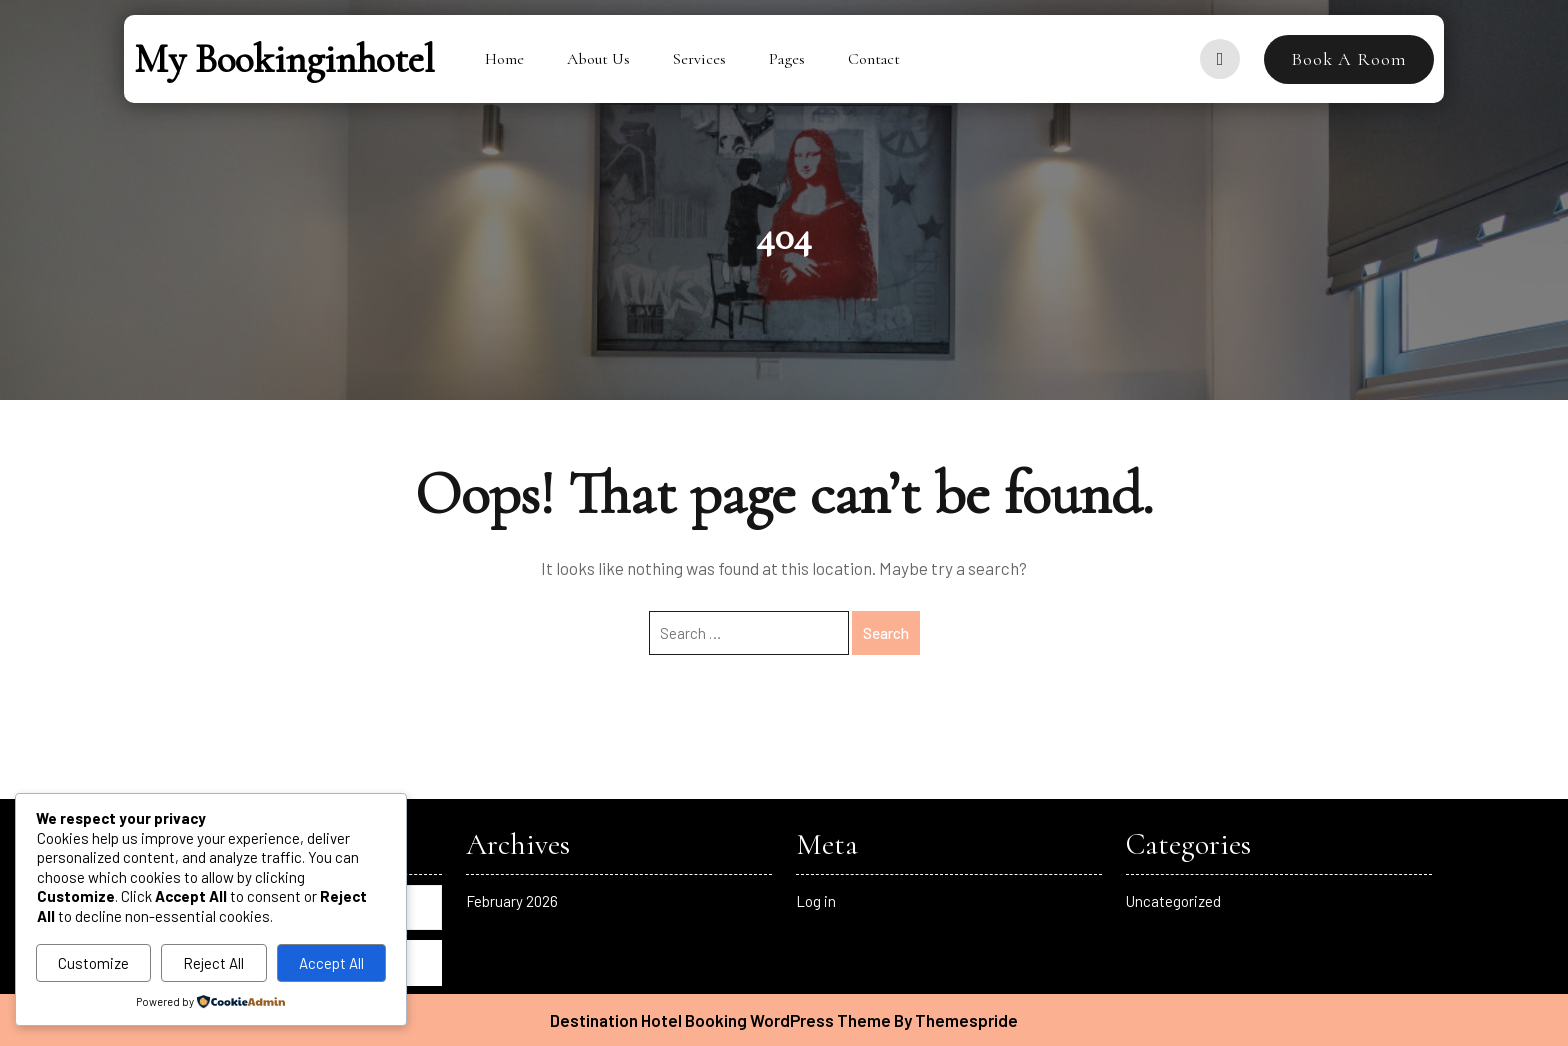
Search (886, 633)
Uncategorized (1173, 901)
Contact (874, 59)
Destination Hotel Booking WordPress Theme (720, 1020)
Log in (816, 901)
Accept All (331, 963)
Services (699, 59)
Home (504, 59)
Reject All (213, 963)
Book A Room (1349, 59)
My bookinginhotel (284, 59)
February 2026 (512, 901)
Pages (787, 59)
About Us (598, 59)
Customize (93, 963)
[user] (1220, 59)
